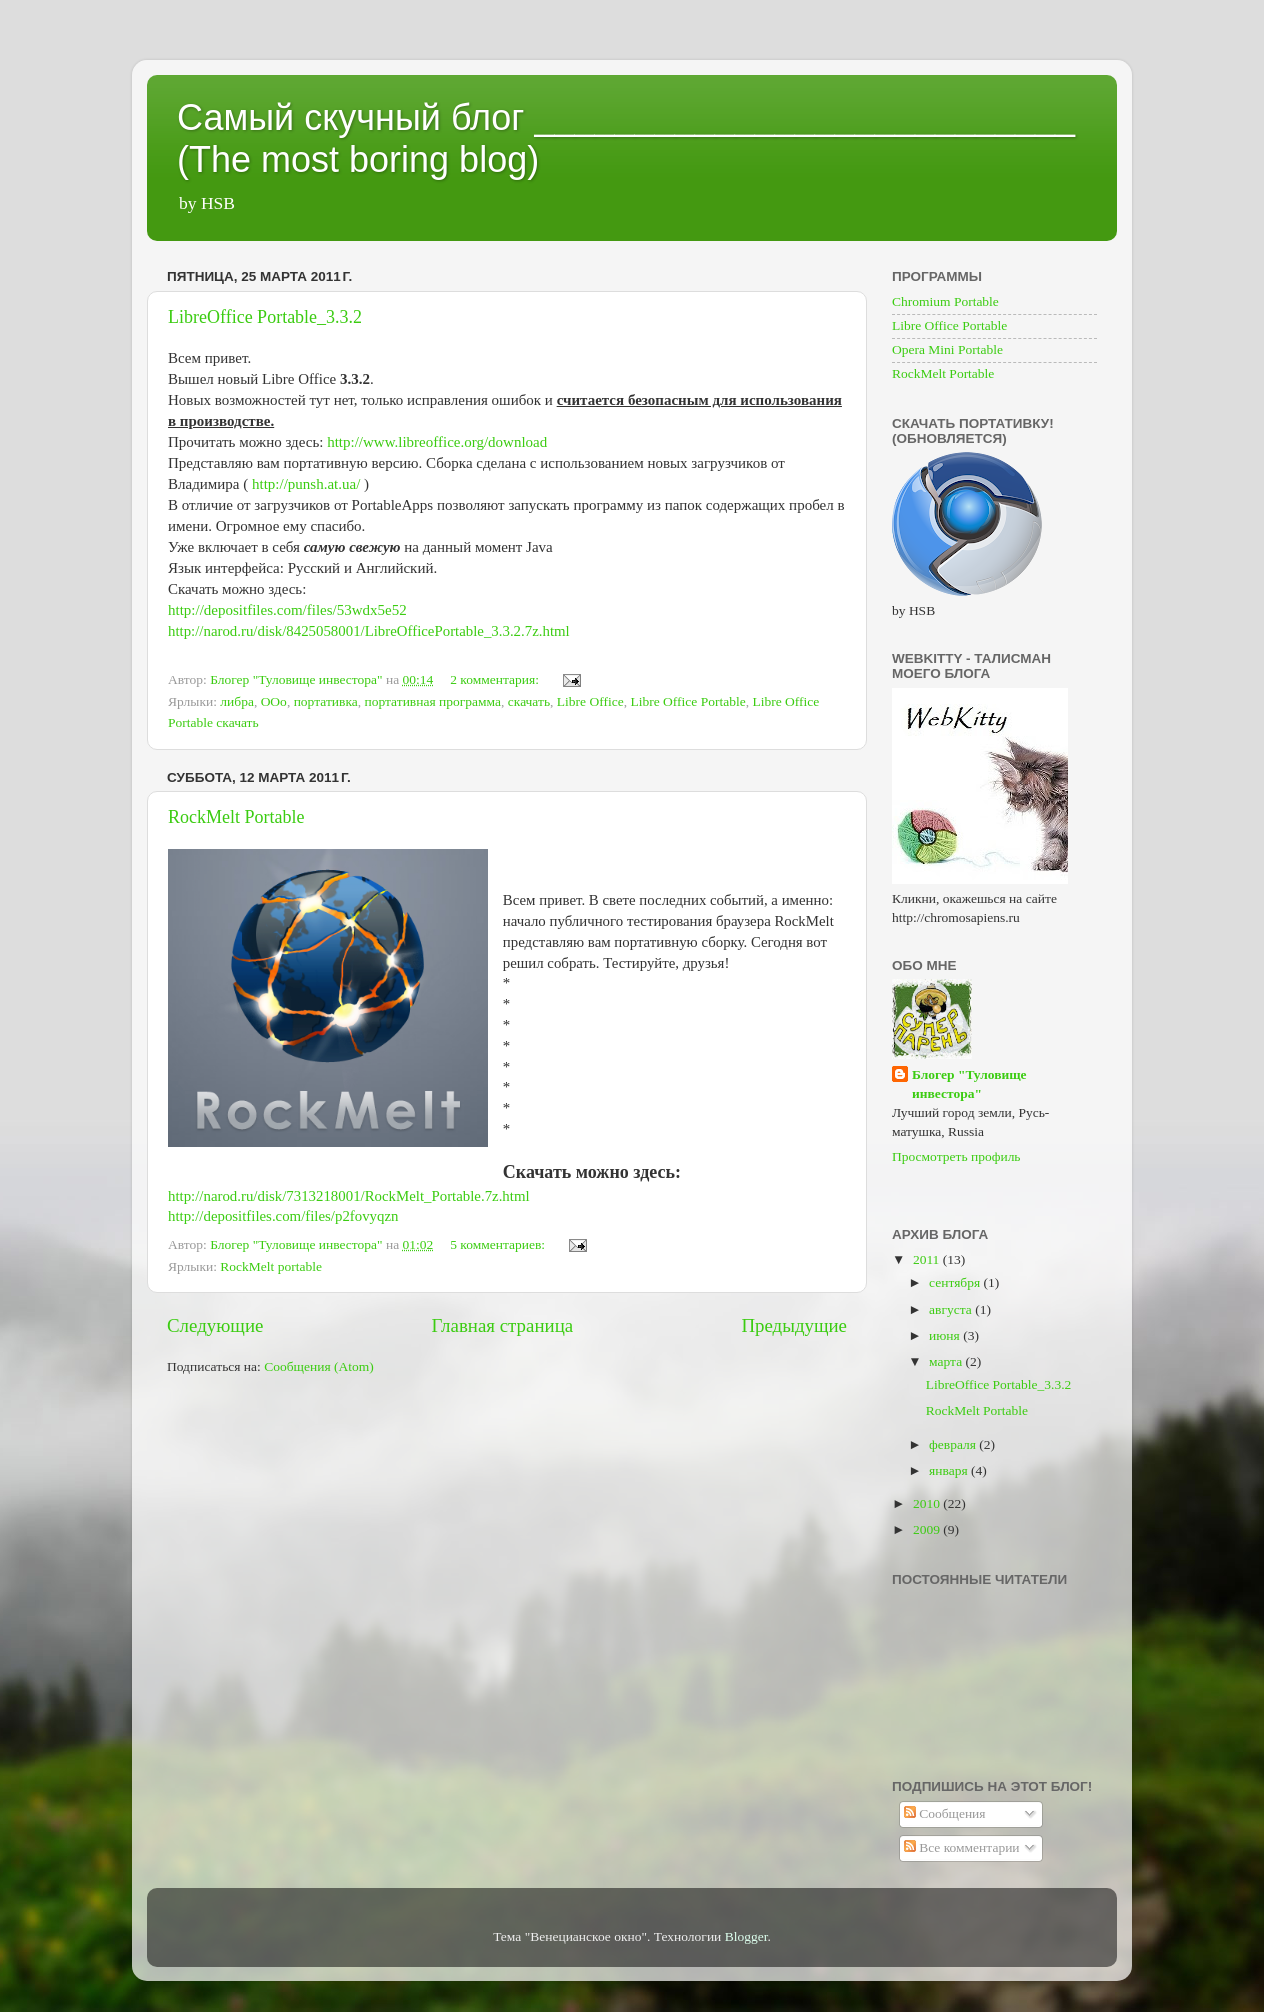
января (950, 1470)
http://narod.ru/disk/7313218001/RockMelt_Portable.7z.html (349, 1196)
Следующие (215, 1325)
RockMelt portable (271, 1266)
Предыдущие (794, 1325)
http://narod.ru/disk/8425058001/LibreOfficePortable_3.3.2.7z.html (369, 631)
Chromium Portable (945, 301)
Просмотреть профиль (956, 1156)
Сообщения (945, 1813)
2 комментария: (496, 679)
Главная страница (503, 1325)
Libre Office (590, 701)
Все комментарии (962, 1847)
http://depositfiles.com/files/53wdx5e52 (287, 610)
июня (946, 1335)
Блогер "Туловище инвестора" (969, 1084)
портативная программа (432, 701)
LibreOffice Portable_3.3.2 (265, 317)
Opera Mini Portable (947, 349)
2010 (928, 1503)
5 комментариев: (499, 1244)
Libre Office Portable (687, 701)
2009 (928, 1529)
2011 (928, 1259)
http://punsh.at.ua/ (306, 484)
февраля (954, 1444)
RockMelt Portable (236, 817)
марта (947, 1361)
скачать (529, 701)
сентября (956, 1282)
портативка (326, 701)
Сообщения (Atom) (319, 1366)
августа (952, 1309)
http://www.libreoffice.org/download (437, 442)
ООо (274, 701)
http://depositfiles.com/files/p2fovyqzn (283, 1216)
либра (237, 701)
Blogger (746, 1936)
